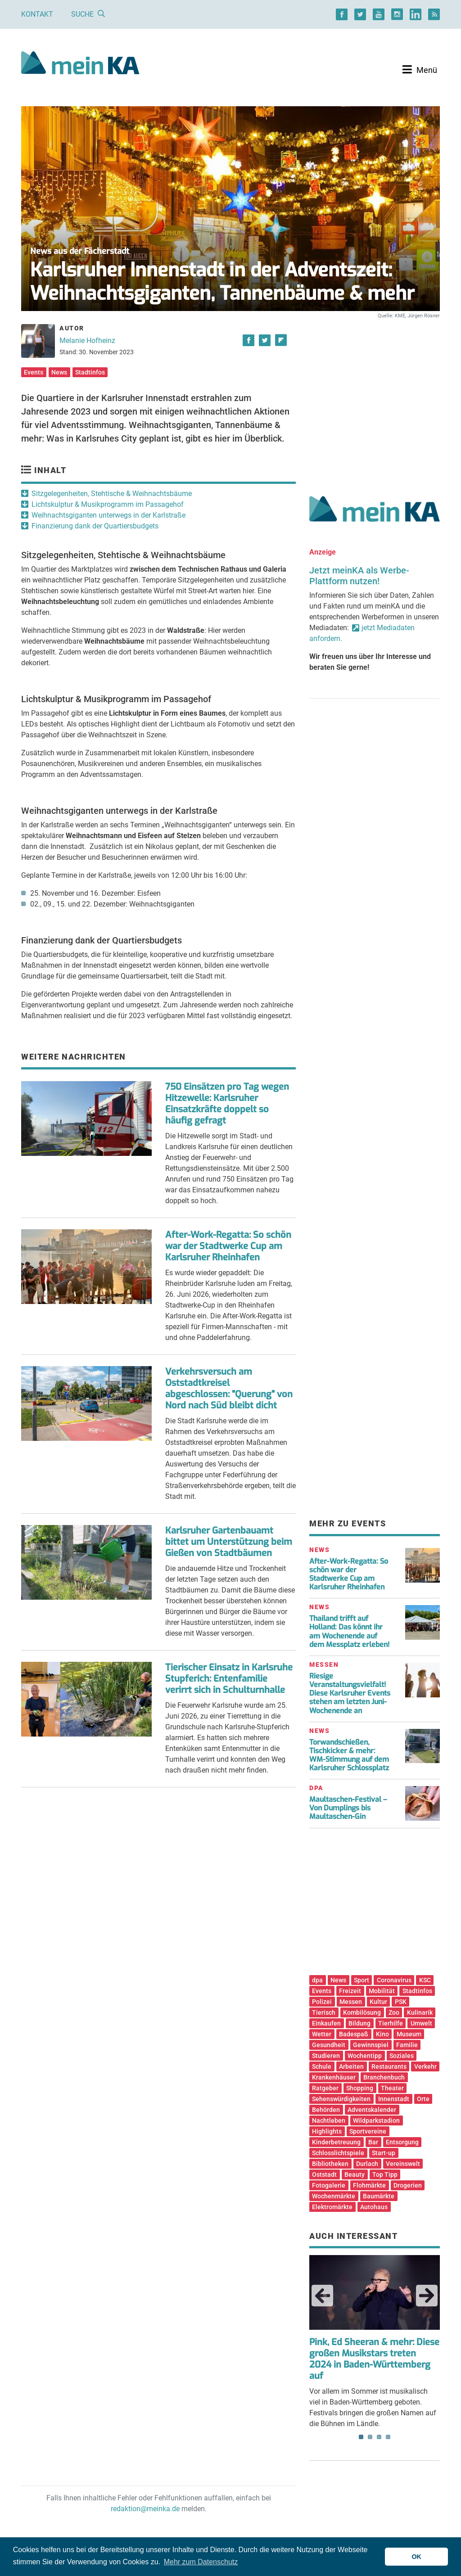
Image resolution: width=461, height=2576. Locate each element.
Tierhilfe (390, 2023)
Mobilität (382, 1990)
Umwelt (421, 2023)
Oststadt (324, 2174)
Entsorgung (402, 2142)
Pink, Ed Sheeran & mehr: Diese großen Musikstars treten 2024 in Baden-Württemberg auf (374, 2359)
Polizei (322, 2001)
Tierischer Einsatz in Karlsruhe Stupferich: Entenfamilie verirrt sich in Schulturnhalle (229, 1678)
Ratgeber (325, 2088)
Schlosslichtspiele (338, 2152)
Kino (382, 2034)
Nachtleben (328, 2120)
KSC (425, 1980)
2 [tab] (370, 2437)
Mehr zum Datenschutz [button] (201, 2562)
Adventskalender (372, 2109)
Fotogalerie (328, 2185)
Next (427, 2295)
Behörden (326, 2109)
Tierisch (323, 2012)
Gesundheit (328, 2044)
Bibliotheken (330, 2163)
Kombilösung (362, 2012)
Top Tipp (385, 2174)
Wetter (321, 2034)
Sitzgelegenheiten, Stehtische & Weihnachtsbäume (112, 493)
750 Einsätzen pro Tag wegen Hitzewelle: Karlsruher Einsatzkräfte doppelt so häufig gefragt (227, 1104)
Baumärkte (378, 2196)
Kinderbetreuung (336, 2142)
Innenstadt (393, 2098)
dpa (317, 1980)
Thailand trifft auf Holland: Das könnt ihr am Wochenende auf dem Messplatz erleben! (349, 1631)
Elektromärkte (332, 2207)
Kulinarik (420, 2012)
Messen (350, 2001)
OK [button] (416, 2556)
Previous (322, 2295)
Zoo (394, 2012)
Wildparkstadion (376, 2120)
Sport (361, 1980)
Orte (423, 2098)
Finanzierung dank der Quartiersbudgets (95, 526)
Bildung (359, 2023)
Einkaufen (326, 2023)
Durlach (367, 2163)
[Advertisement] (374, 397)
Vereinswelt (403, 2163)
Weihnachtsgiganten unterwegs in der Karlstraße (108, 515)
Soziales (401, 2055)
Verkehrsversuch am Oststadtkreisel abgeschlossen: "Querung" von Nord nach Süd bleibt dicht (229, 1389)
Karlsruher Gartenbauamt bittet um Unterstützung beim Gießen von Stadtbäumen (228, 1542)
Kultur (378, 2001)
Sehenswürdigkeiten (341, 2098)
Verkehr (425, 2066)
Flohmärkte (369, 2185)
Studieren (326, 2055)
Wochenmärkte (333, 2196)
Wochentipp (365, 2055)
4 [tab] (388, 2437)
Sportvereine (367, 2131)
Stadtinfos (90, 372)
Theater (392, 2088)
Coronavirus (394, 1980)
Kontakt (37, 14)
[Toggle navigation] (420, 69)
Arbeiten (351, 2066)
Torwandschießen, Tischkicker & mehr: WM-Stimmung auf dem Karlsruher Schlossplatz (349, 1755)
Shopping (359, 2088)
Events (33, 372)
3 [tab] (379, 2437)
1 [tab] (361, 2437)
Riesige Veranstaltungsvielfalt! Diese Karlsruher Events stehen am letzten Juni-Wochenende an (349, 1693)
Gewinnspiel (371, 2044)
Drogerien (407, 2185)
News (59, 372)
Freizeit (350, 1990)
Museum (409, 2034)
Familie (407, 2044)
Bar (373, 2142)
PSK (401, 2001)
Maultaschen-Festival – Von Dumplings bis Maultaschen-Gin (348, 1808)
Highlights (327, 2131)
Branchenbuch (384, 2077)
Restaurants (389, 2066)
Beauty (354, 2174)
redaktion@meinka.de (145, 2508)
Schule (321, 2066)
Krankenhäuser (334, 2077)
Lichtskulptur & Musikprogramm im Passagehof (108, 504)
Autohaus (374, 2207)
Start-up (383, 2152)
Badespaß (353, 2034)
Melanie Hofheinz (87, 340)
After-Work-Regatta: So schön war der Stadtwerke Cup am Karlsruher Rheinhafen (228, 1246)
